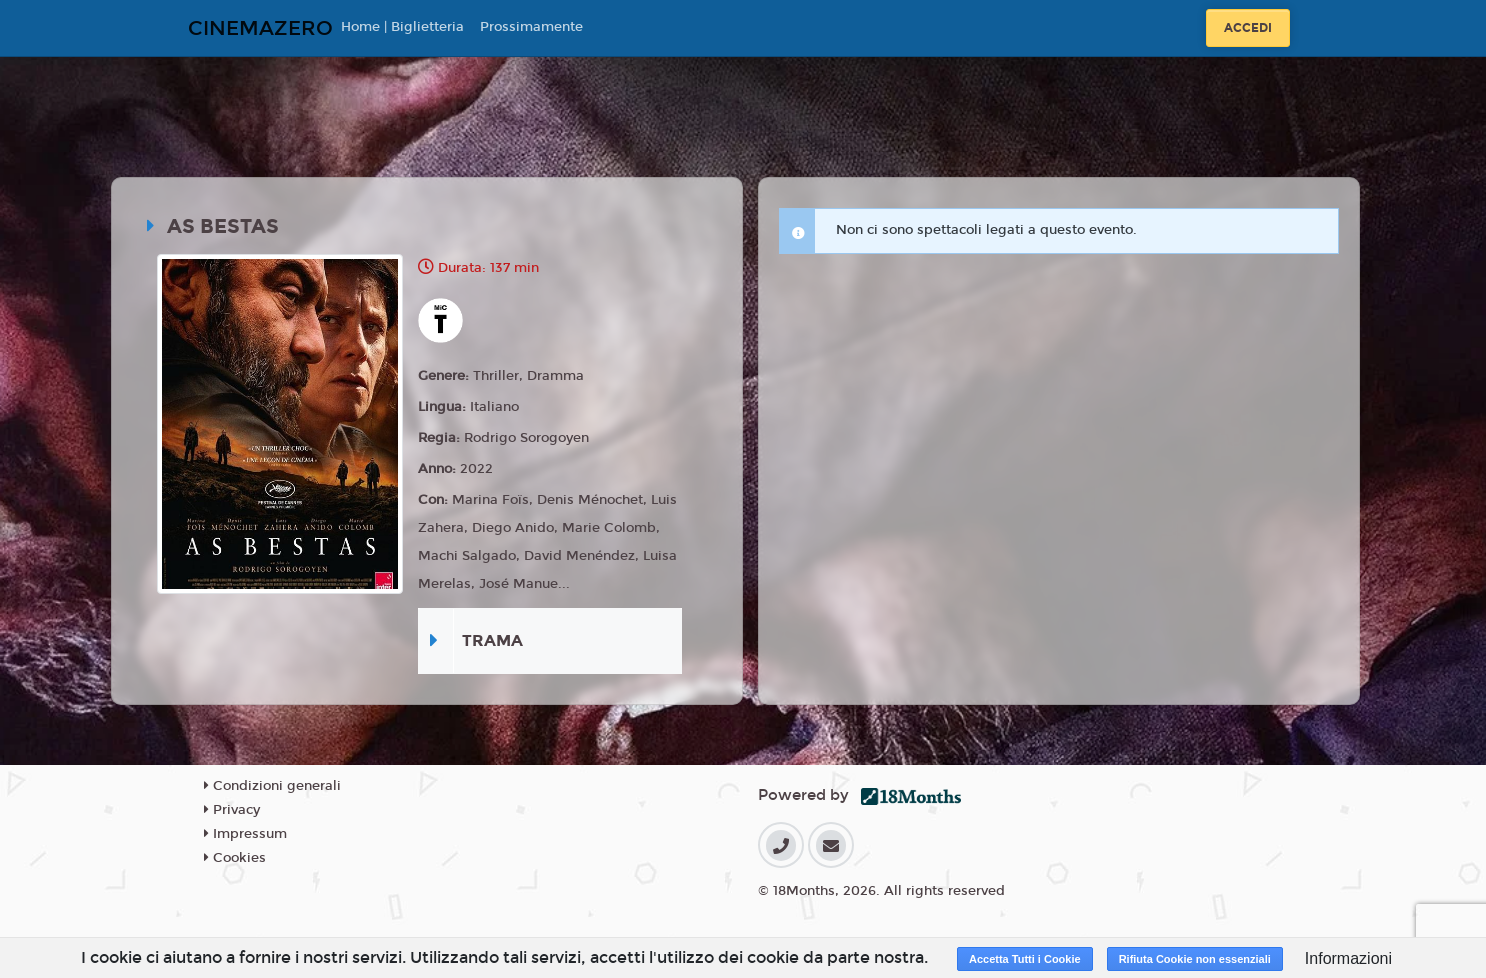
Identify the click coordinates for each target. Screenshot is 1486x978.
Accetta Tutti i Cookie (1025, 959)
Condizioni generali (272, 786)
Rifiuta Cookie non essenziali (1195, 959)
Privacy (232, 810)
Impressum (245, 834)
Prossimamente (531, 27)
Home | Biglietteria (402, 27)
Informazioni (1348, 958)
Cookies (235, 858)
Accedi (1248, 28)
